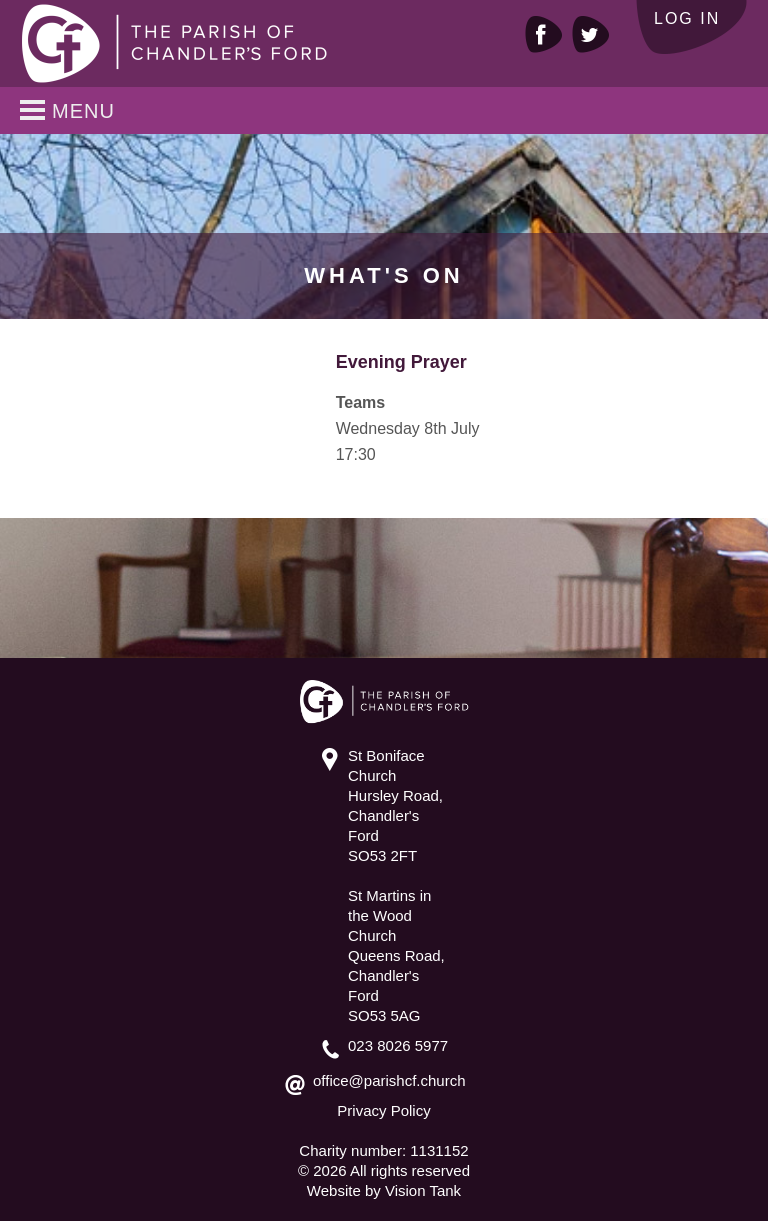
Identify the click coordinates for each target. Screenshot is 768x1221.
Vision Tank (423, 1190)
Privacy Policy (383, 1110)
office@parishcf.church (389, 1080)
